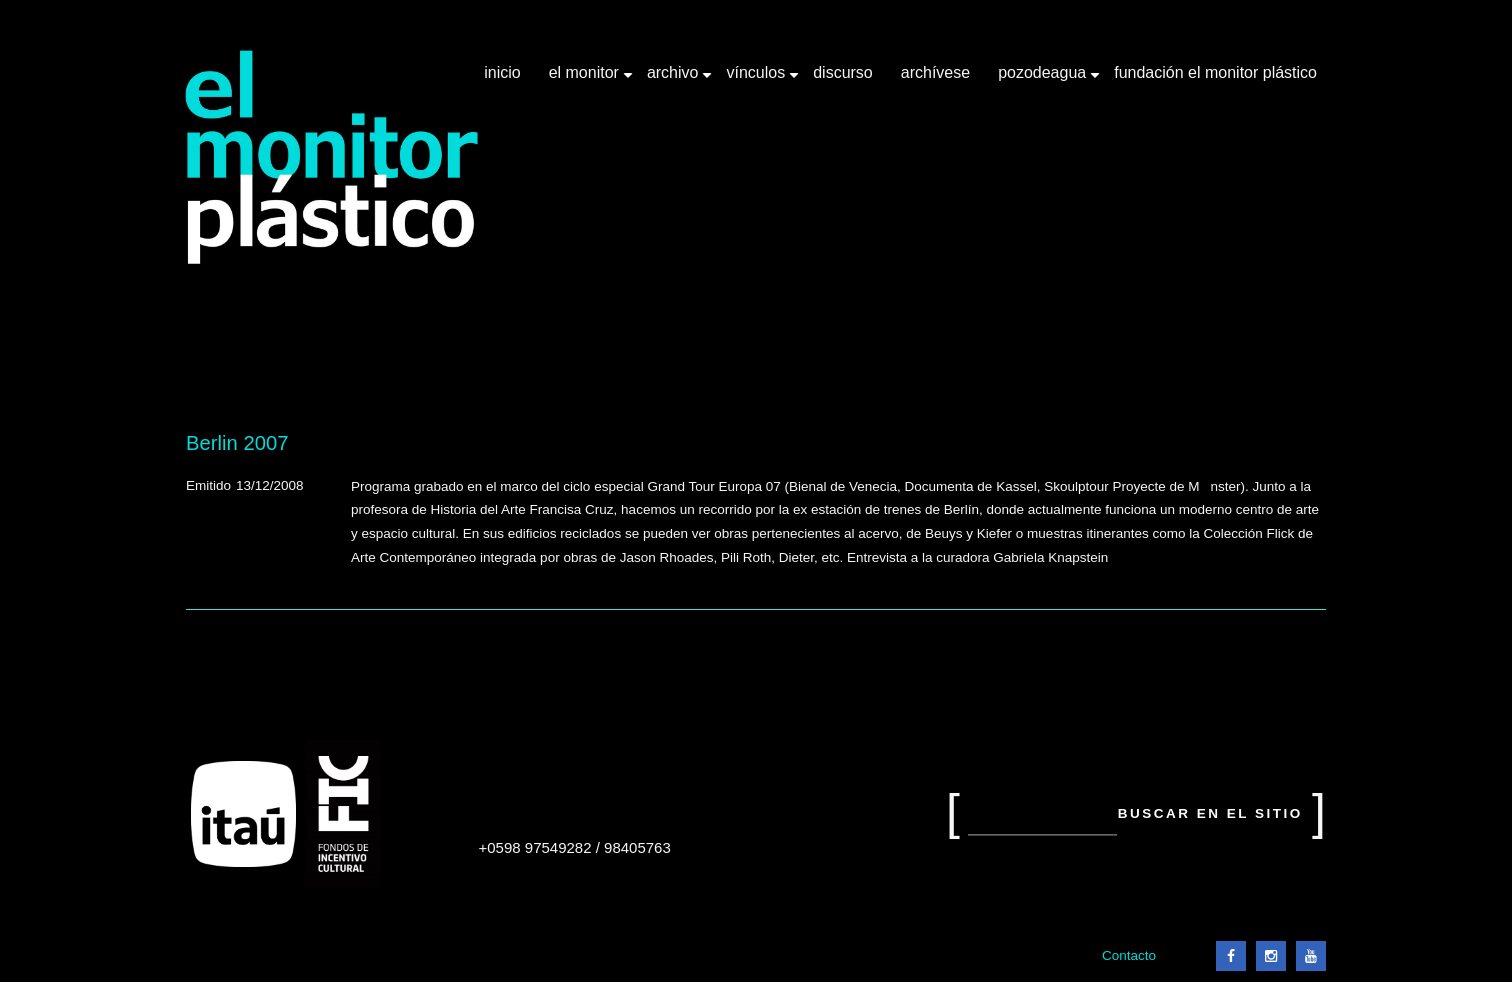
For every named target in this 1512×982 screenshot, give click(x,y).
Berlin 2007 (237, 443)
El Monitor (586, 80)
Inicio (502, 72)
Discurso (843, 72)
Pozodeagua (1044, 80)
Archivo (675, 80)
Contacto (1129, 955)
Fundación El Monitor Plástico (1215, 72)
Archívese (935, 72)
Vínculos (757, 80)
